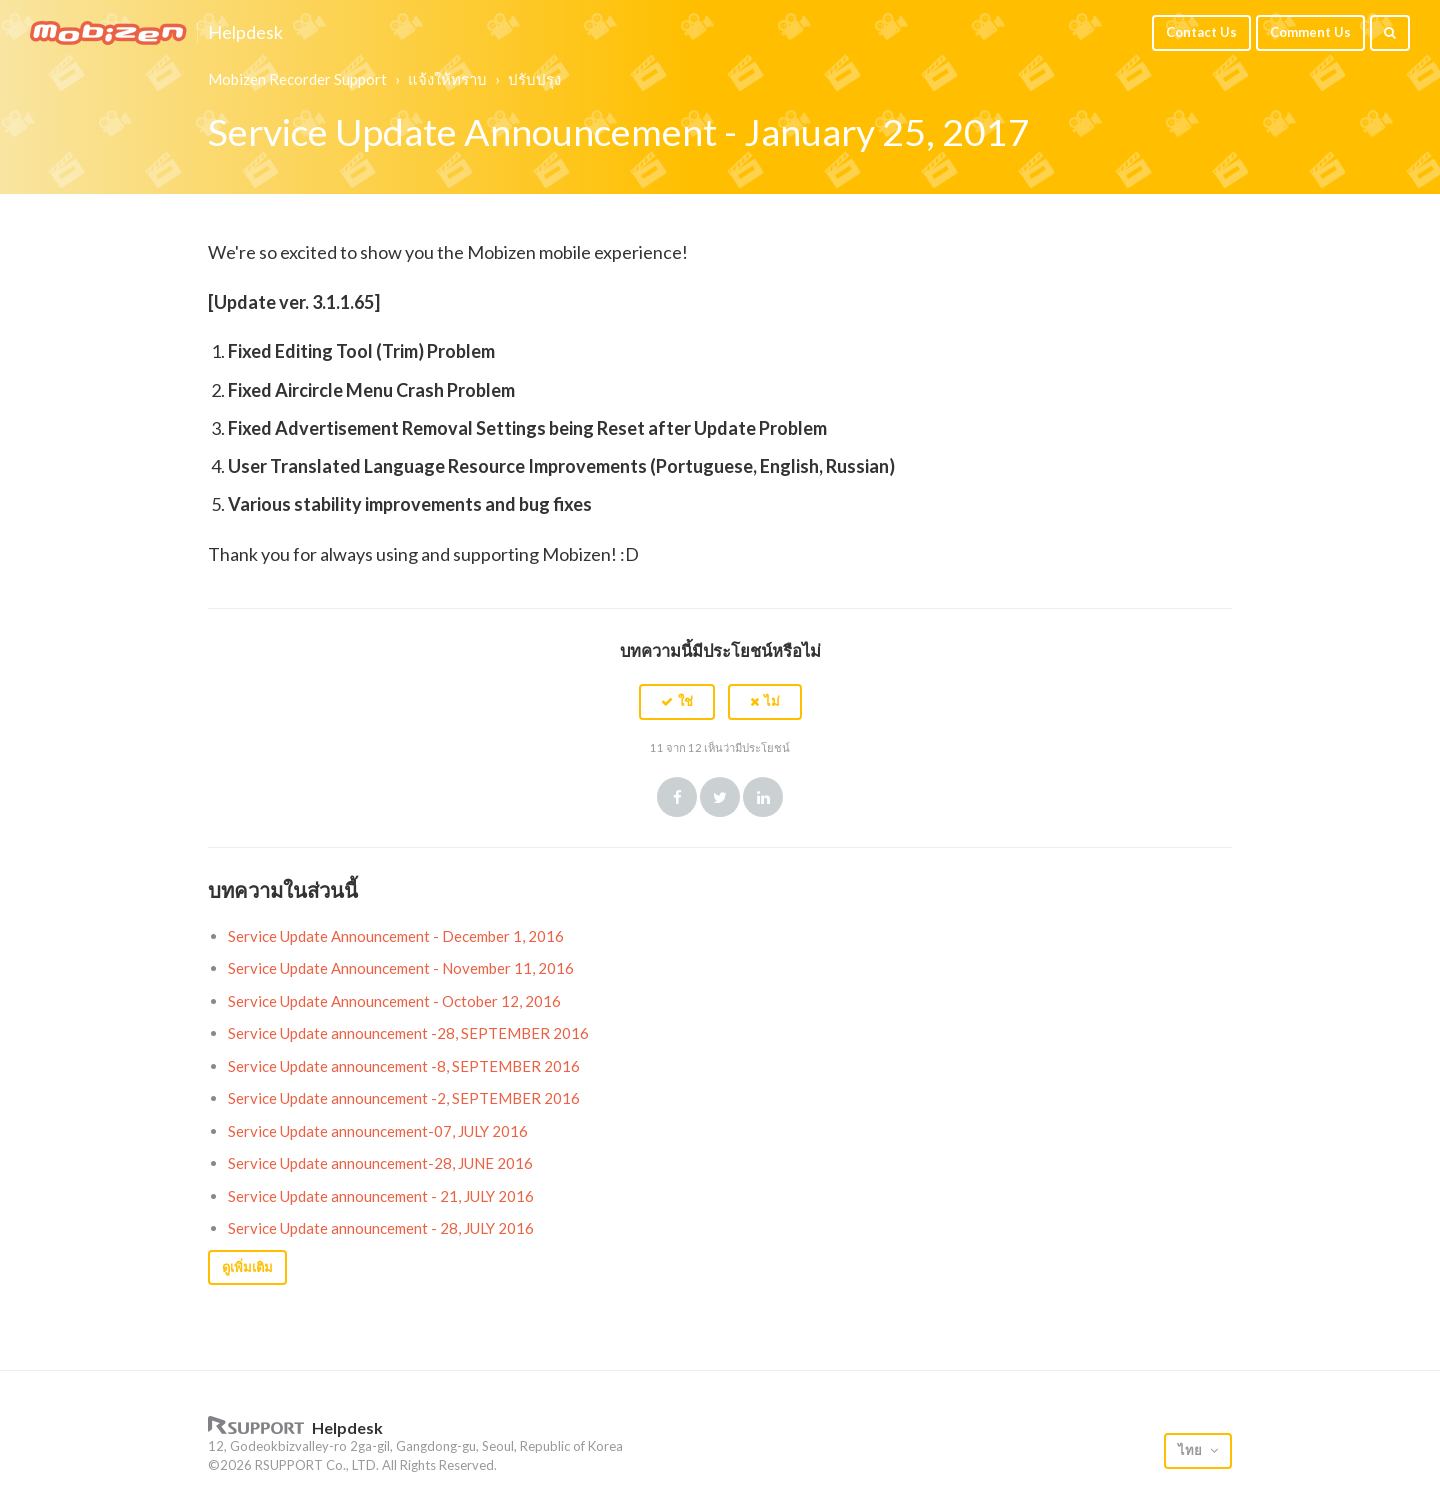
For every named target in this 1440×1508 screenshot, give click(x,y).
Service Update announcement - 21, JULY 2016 (381, 1196)
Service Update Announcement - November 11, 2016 (401, 968)
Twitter (720, 797)
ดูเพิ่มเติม (247, 1267)
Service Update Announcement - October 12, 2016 (394, 1001)
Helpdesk (245, 33)
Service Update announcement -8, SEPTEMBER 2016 (404, 1066)
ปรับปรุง (534, 79)
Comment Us (1310, 32)
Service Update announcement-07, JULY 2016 (378, 1131)
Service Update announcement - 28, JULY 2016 (381, 1228)
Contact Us (1201, 32)
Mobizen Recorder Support (297, 79)
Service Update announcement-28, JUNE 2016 (380, 1163)
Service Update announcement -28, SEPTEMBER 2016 (408, 1033)
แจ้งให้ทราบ (447, 79)
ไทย (1191, 1450)
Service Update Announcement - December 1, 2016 (396, 936)
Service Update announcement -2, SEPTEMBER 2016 (404, 1098)
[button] (677, 702)
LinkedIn (763, 797)
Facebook (677, 797)
